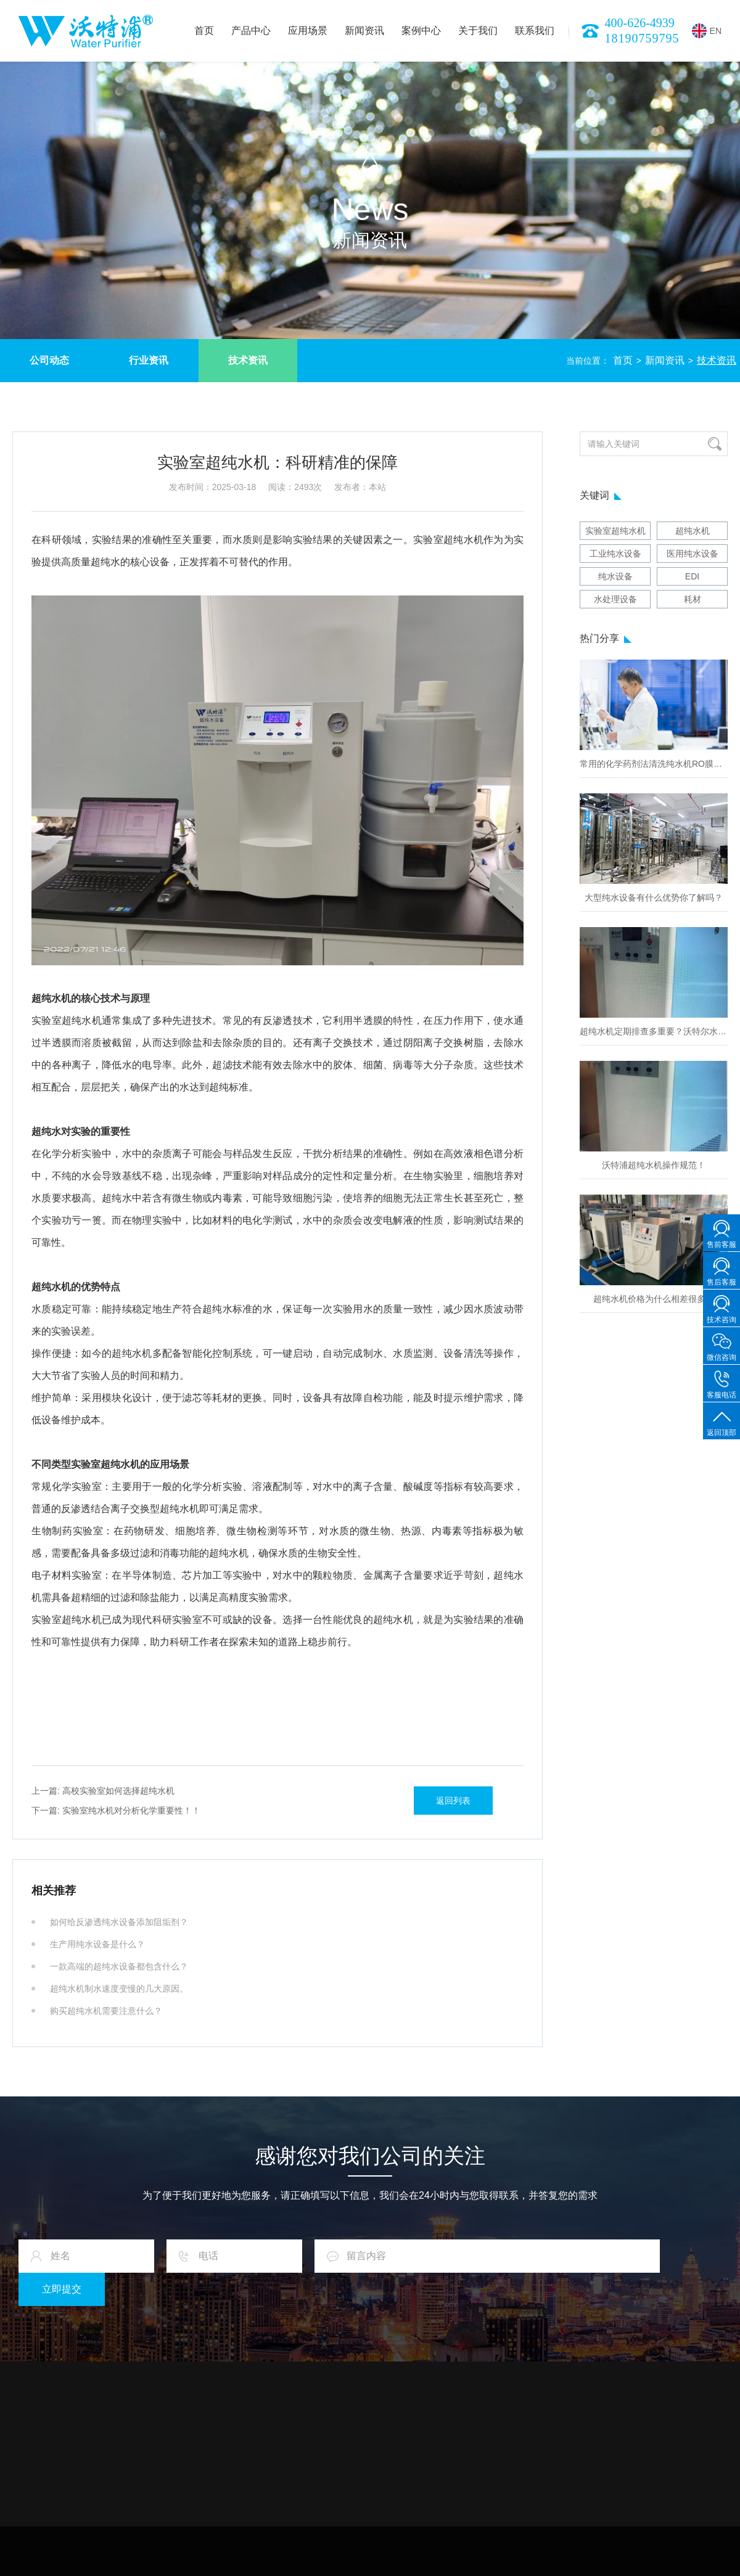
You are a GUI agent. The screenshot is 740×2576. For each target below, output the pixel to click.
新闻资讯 (364, 30)
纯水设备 (615, 576)
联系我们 (534, 30)
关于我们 (478, 30)
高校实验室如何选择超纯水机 (103, 1791)
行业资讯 (148, 360)
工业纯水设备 (615, 553)
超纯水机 (692, 531)
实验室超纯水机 (615, 531)
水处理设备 (615, 599)
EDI (692, 576)
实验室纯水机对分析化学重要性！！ (115, 1810)
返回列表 (453, 1800)
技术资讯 (248, 360)
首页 (204, 30)
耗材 (692, 599)
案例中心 (421, 30)
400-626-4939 (640, 23)
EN (707, 30)
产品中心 (251, 30)
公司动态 (49, 360)
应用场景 (307, 30)
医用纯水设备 (692, 553)
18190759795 (642, 38)
